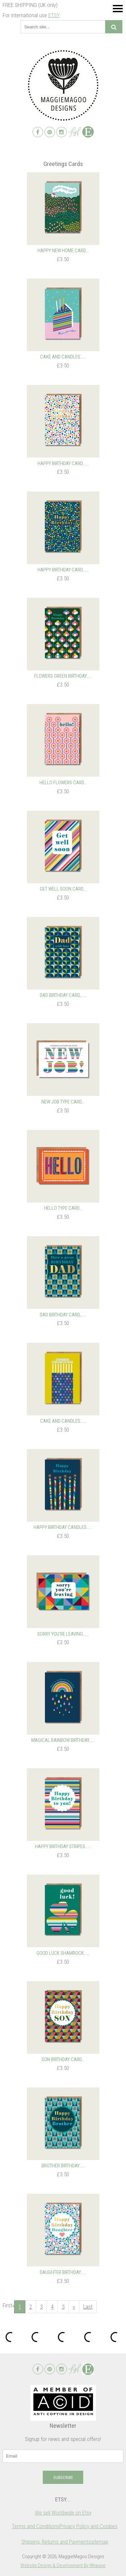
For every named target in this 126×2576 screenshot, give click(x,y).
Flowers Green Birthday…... (63, 676)
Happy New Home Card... (63, 251)
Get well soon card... (63, 889)
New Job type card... (63, 1102)
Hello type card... (63, 1208)
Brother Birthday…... (63, 2166)
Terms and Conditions (36, 2526)
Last (87, 2306)
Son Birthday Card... (63, 2059)
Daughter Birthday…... (63, 2272)
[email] (63, 2456)
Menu (118, 8)
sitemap (99, 2541)
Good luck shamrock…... (63, 1953)
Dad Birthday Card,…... (63, 995)
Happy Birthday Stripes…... (63, 1846)
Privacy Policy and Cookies (88, 2526)
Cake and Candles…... (63, 357)
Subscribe (63, 2477)
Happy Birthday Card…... (63, 463)
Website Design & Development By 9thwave (63, 2565)
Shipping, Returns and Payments (56, 2541)
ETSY (54, 15)
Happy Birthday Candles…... (63, 1527)
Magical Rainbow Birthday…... (63, 1740)
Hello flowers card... (63, 783)
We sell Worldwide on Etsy (63, 2512)
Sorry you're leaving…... (63, 1634)
